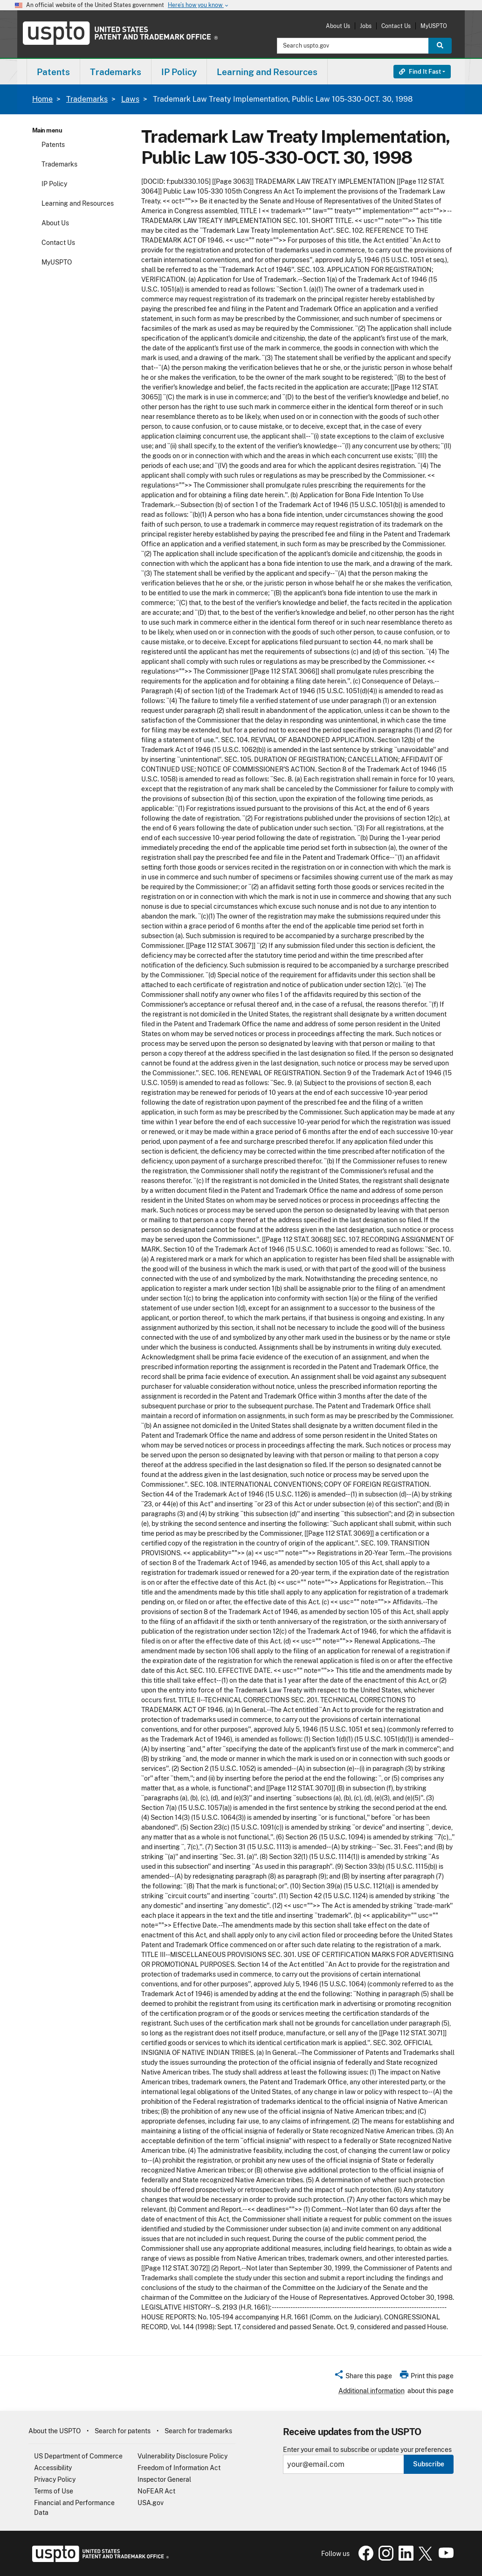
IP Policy (54, 184)
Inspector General (164, 2479)
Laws (130, 99)
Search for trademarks (198, 2431)
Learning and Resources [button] (267, 72)
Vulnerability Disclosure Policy (182, 2456)
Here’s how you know (198, 5)
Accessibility (53, 2468)
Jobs (366, 25)
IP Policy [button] (179, 72)
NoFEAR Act (156, 2491)
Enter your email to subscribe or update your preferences (367, 2449)
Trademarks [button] (115, 72)
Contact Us (396, 25)
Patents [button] (53, 72)
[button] (363, 2377)
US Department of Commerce (78, 2456)
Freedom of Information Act (179, 2468)
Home (42, 99)
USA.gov (151, 2502)
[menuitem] (53, 71)
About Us (338, 25)
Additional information (371, 2391)
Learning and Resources (77, 203)
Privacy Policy (55, 2479)
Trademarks (87, 99)
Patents (53, 144)
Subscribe (428, 2464)
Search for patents (123, 2431)
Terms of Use (53, 2491)
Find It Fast (420, 71)
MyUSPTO (433, 25)
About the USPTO (54, 2431)
